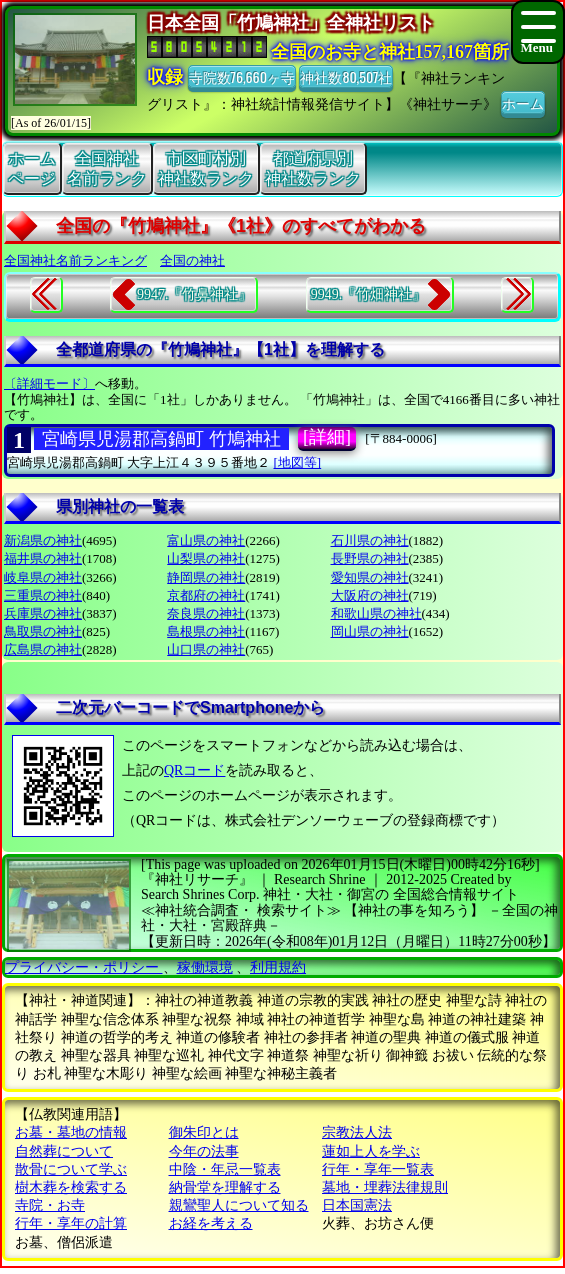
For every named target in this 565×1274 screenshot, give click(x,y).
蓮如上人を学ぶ (371, 1151)
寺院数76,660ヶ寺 (242, 76)
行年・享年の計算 (71, 1223)
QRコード (194, 770)
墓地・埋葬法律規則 (385, 1187)
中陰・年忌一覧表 (225, 1169)
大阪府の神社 (370, 595)
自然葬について (64, 1151)
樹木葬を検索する (71, 1187)
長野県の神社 (370, 558)
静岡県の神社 (206, 577)
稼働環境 (205, 967)
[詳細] (327, 437)
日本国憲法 (357, 1205)
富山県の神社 (206, 540)
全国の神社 (192, 260)
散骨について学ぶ (71, 1169)
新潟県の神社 (43, 540)
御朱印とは (204, 1132)
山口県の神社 (206, 649)
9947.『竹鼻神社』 (195, 294)
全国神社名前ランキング (75, 260)
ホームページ (32, 168)
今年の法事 (204, 1151)
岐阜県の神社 (43, 577)
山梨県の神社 (206, 558)
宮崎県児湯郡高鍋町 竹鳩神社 (161, 439)
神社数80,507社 (346, 76)
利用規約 (278, 967)
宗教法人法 (357, 1132)
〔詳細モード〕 (49, 383)
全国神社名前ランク (107, 168)
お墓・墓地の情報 (71, 1132)
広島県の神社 (43, 649)
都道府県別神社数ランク (313, 168)
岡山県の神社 (370, 631)
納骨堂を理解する (225, 1187)
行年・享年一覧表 (378, 1169)
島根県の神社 (206, 631)
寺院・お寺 (50, 1205)
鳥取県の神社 (43, 631)
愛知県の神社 (370, 577)
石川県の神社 (370, 540)
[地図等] (298, 462)
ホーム (523, 102)
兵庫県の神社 (43, 613)
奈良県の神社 (206, 613)
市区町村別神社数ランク (206, 168)
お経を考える (211, 1223)
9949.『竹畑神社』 (369, 294)
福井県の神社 (43, 558)
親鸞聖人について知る (239, 1205)
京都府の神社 (206, 595)
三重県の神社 (43, 595)
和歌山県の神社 (376, 613)
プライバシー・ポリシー (84, 967)
